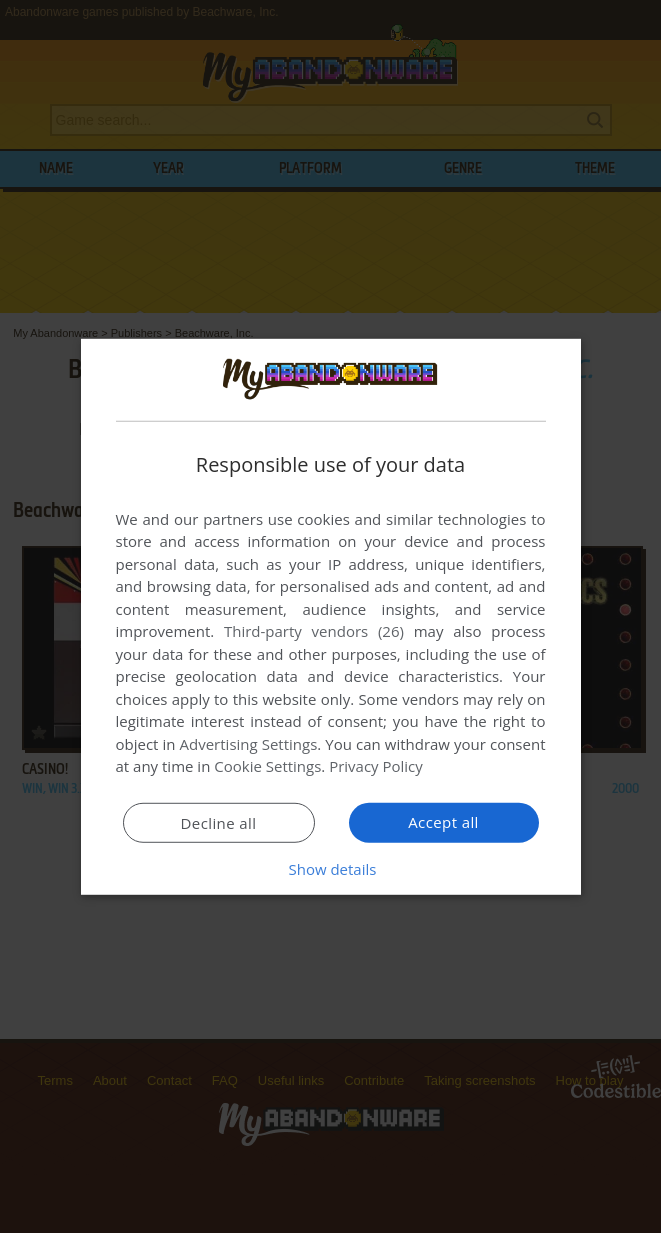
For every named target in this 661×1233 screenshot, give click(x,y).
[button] (331, 869)
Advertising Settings (249, 744)
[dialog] (331, 616)
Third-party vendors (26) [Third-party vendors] (314, 631)
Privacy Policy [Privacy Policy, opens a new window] (376, 766)
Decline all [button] (219, 823)
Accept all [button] (443, 822)
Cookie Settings (267, 766)
